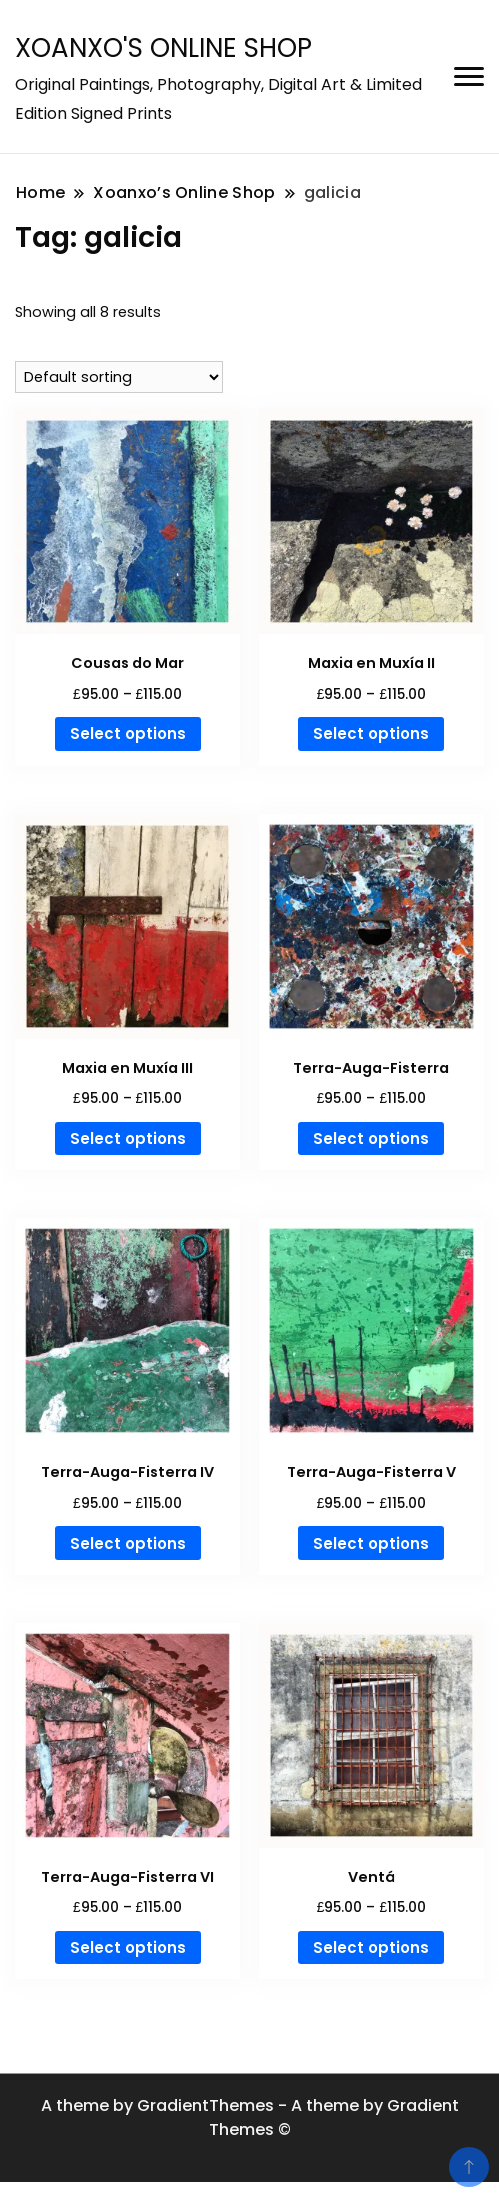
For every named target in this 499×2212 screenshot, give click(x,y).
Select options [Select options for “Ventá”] (371, 1947)
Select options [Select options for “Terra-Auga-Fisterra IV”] (128, 1543)
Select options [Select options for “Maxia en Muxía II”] (371, 733)
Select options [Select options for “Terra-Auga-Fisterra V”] (371, 1543)
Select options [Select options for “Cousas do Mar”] (128, 733)
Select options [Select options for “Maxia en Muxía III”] (128, 1138)
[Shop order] (119, 377)
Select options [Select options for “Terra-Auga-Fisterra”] (371, 1138)
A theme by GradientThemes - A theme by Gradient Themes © (250, 2117)
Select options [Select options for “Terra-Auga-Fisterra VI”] (128, 1947)
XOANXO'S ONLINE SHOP (163, 48)
